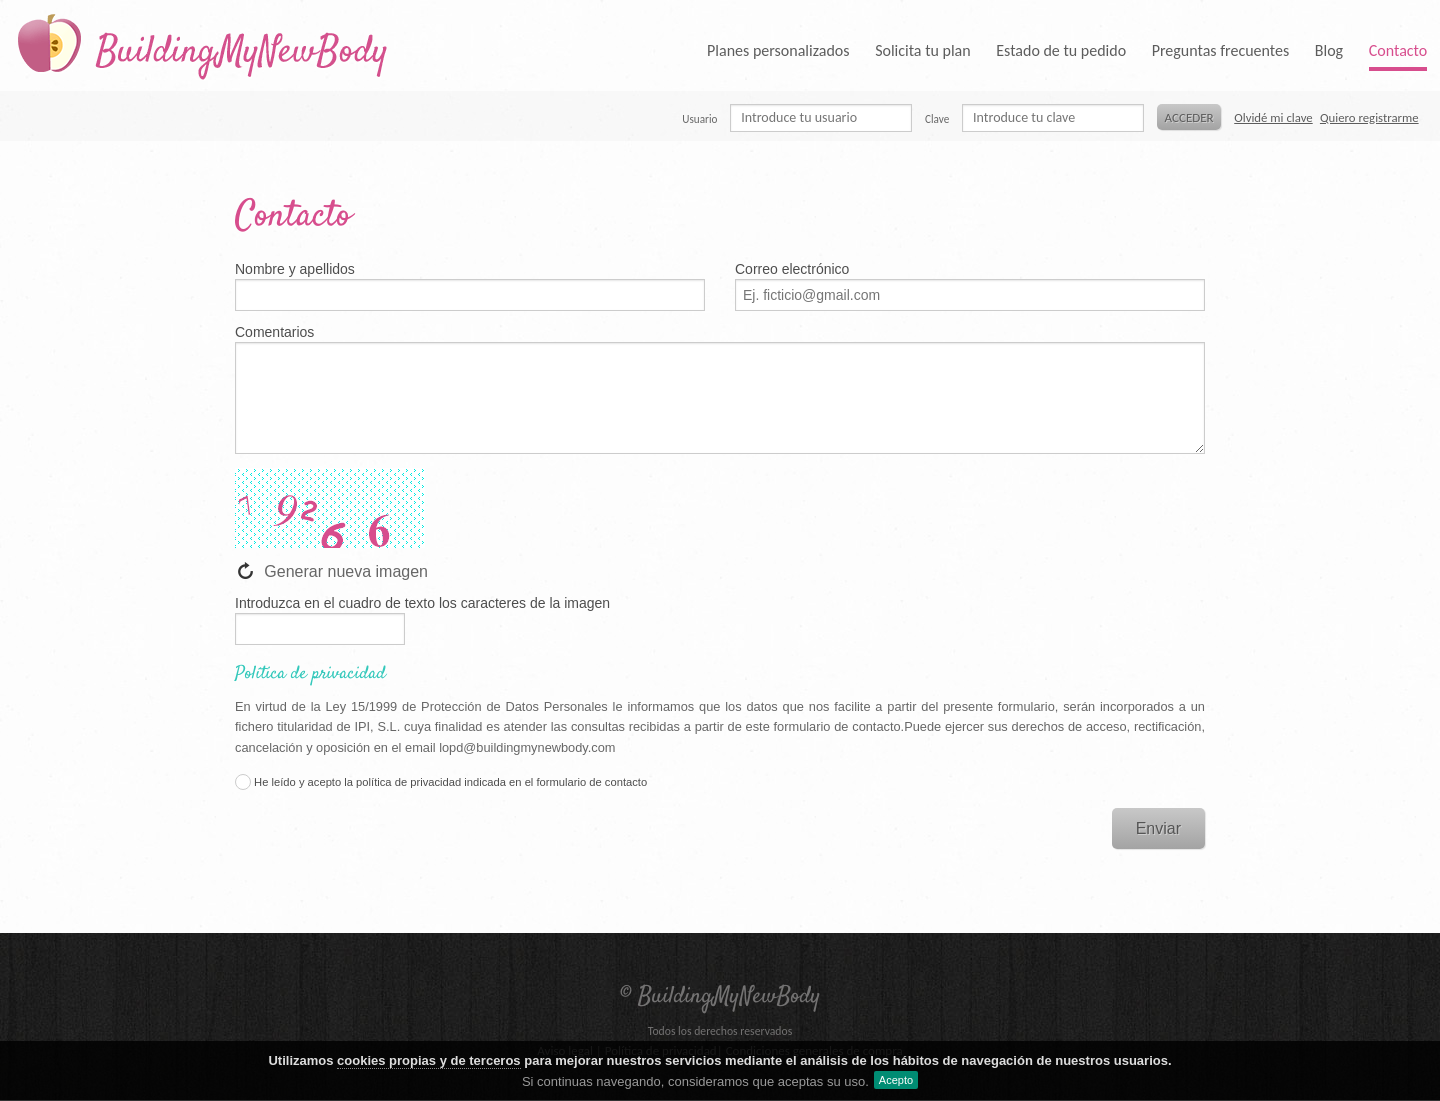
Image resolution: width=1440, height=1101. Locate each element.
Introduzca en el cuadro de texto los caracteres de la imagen (422, 603)
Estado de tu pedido (1061, 50)
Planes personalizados (778, 50)
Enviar (1158, 828)
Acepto (896, 1080)
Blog (1329, 50)
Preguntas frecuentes (1221, 50)
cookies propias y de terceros (429, 1060)
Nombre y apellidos (295, 269)
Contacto (1398, 50)
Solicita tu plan (923, 50)
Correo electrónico (792, 269)
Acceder (1189, 117)
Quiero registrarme (1369, 117)
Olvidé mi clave (1273, 117)
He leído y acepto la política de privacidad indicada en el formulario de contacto (441, 782)
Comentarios (274, 332)
